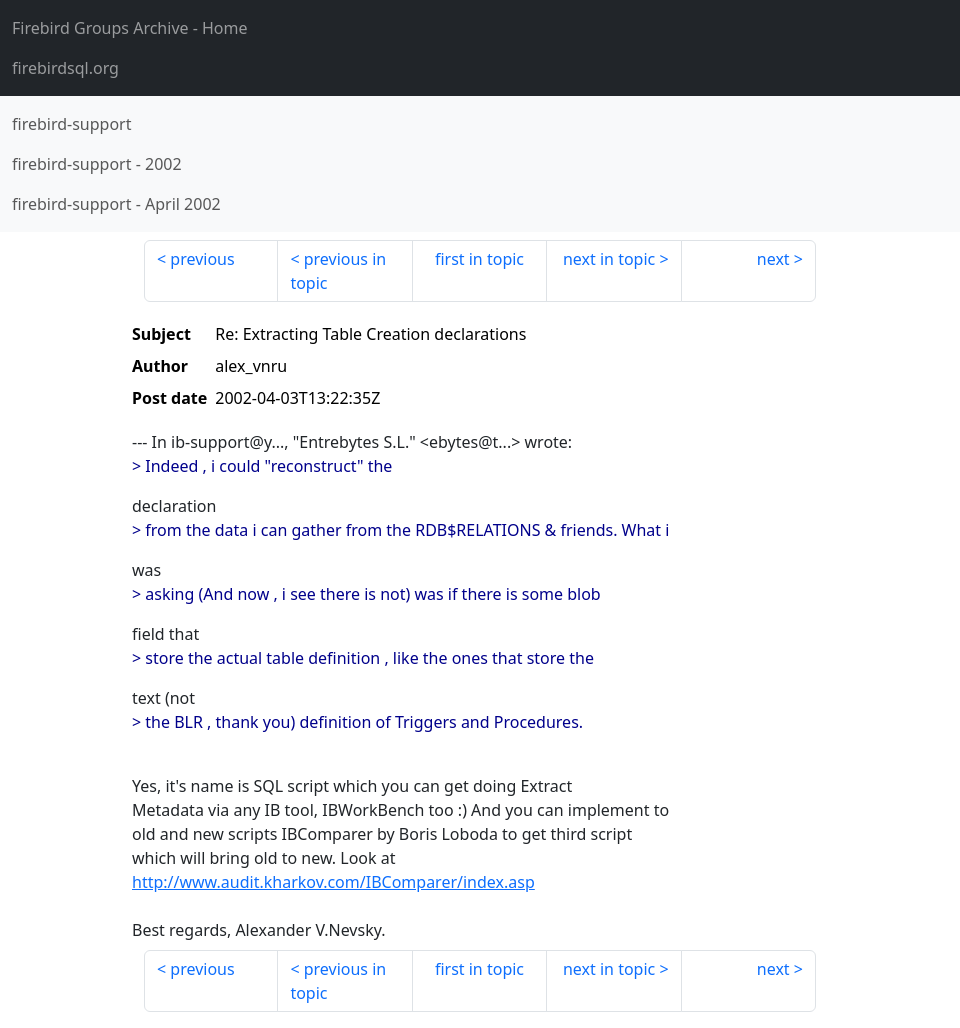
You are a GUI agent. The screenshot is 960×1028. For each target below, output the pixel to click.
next (773, 259)
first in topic (479, 259)
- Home (130, 28)
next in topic (609, 259)
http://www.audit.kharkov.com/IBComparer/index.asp (333, 882)
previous (202, 259)
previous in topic (338, 271)
